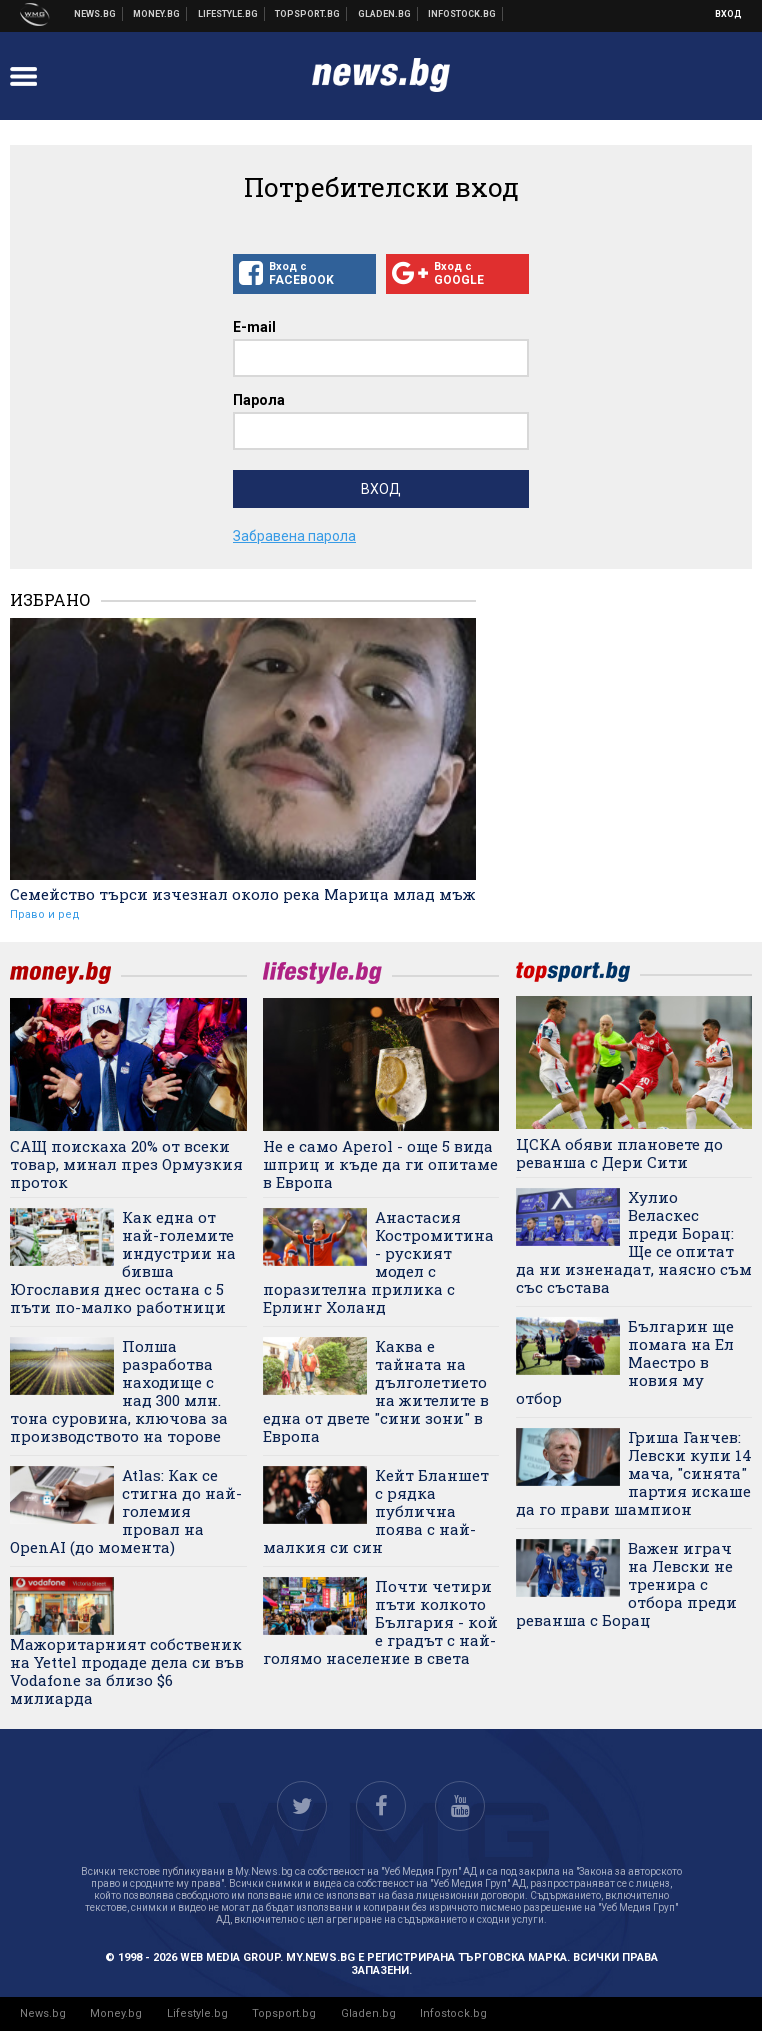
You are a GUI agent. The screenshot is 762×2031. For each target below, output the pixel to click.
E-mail (254, 327)
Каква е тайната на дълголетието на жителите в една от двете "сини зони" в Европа (376, 1391)
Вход (728, 14)
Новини (95, 14)
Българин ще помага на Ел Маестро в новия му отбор (625, 1362)
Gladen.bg (368, 2013)
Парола (259, 400)
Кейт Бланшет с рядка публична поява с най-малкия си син (376, 1511)
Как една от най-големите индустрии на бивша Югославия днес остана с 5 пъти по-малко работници (123, 1262)
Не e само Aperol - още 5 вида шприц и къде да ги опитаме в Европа (380, 1164)
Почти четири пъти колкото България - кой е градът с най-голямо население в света (380, 1622)
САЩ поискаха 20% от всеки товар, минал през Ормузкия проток (126, 1164)
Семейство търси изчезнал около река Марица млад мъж (243, 894)
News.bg (43, 2013)
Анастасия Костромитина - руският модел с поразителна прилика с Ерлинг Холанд (378, 1262)
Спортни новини (308, 14)
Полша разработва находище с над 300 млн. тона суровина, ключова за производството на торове (119, 1391)
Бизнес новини (157, 14)
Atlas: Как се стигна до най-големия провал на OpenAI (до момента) (126, 1511)
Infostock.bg (453, 2013)
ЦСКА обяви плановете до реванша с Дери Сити (619, 1153)
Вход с (304, 274)
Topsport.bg (284, 2013)
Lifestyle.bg (197, 2013)
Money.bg (116, 2013)
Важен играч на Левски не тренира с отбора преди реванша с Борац (626, 1584)
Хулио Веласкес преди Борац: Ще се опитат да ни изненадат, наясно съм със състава (634, 1242)
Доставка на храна (385, 14)
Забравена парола (294, 536)
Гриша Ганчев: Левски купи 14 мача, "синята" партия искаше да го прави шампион (634, 1473)
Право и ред (45, 914)
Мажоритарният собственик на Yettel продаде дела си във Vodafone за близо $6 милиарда (127, 1670)
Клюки (228, 14)
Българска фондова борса (462, 14)
